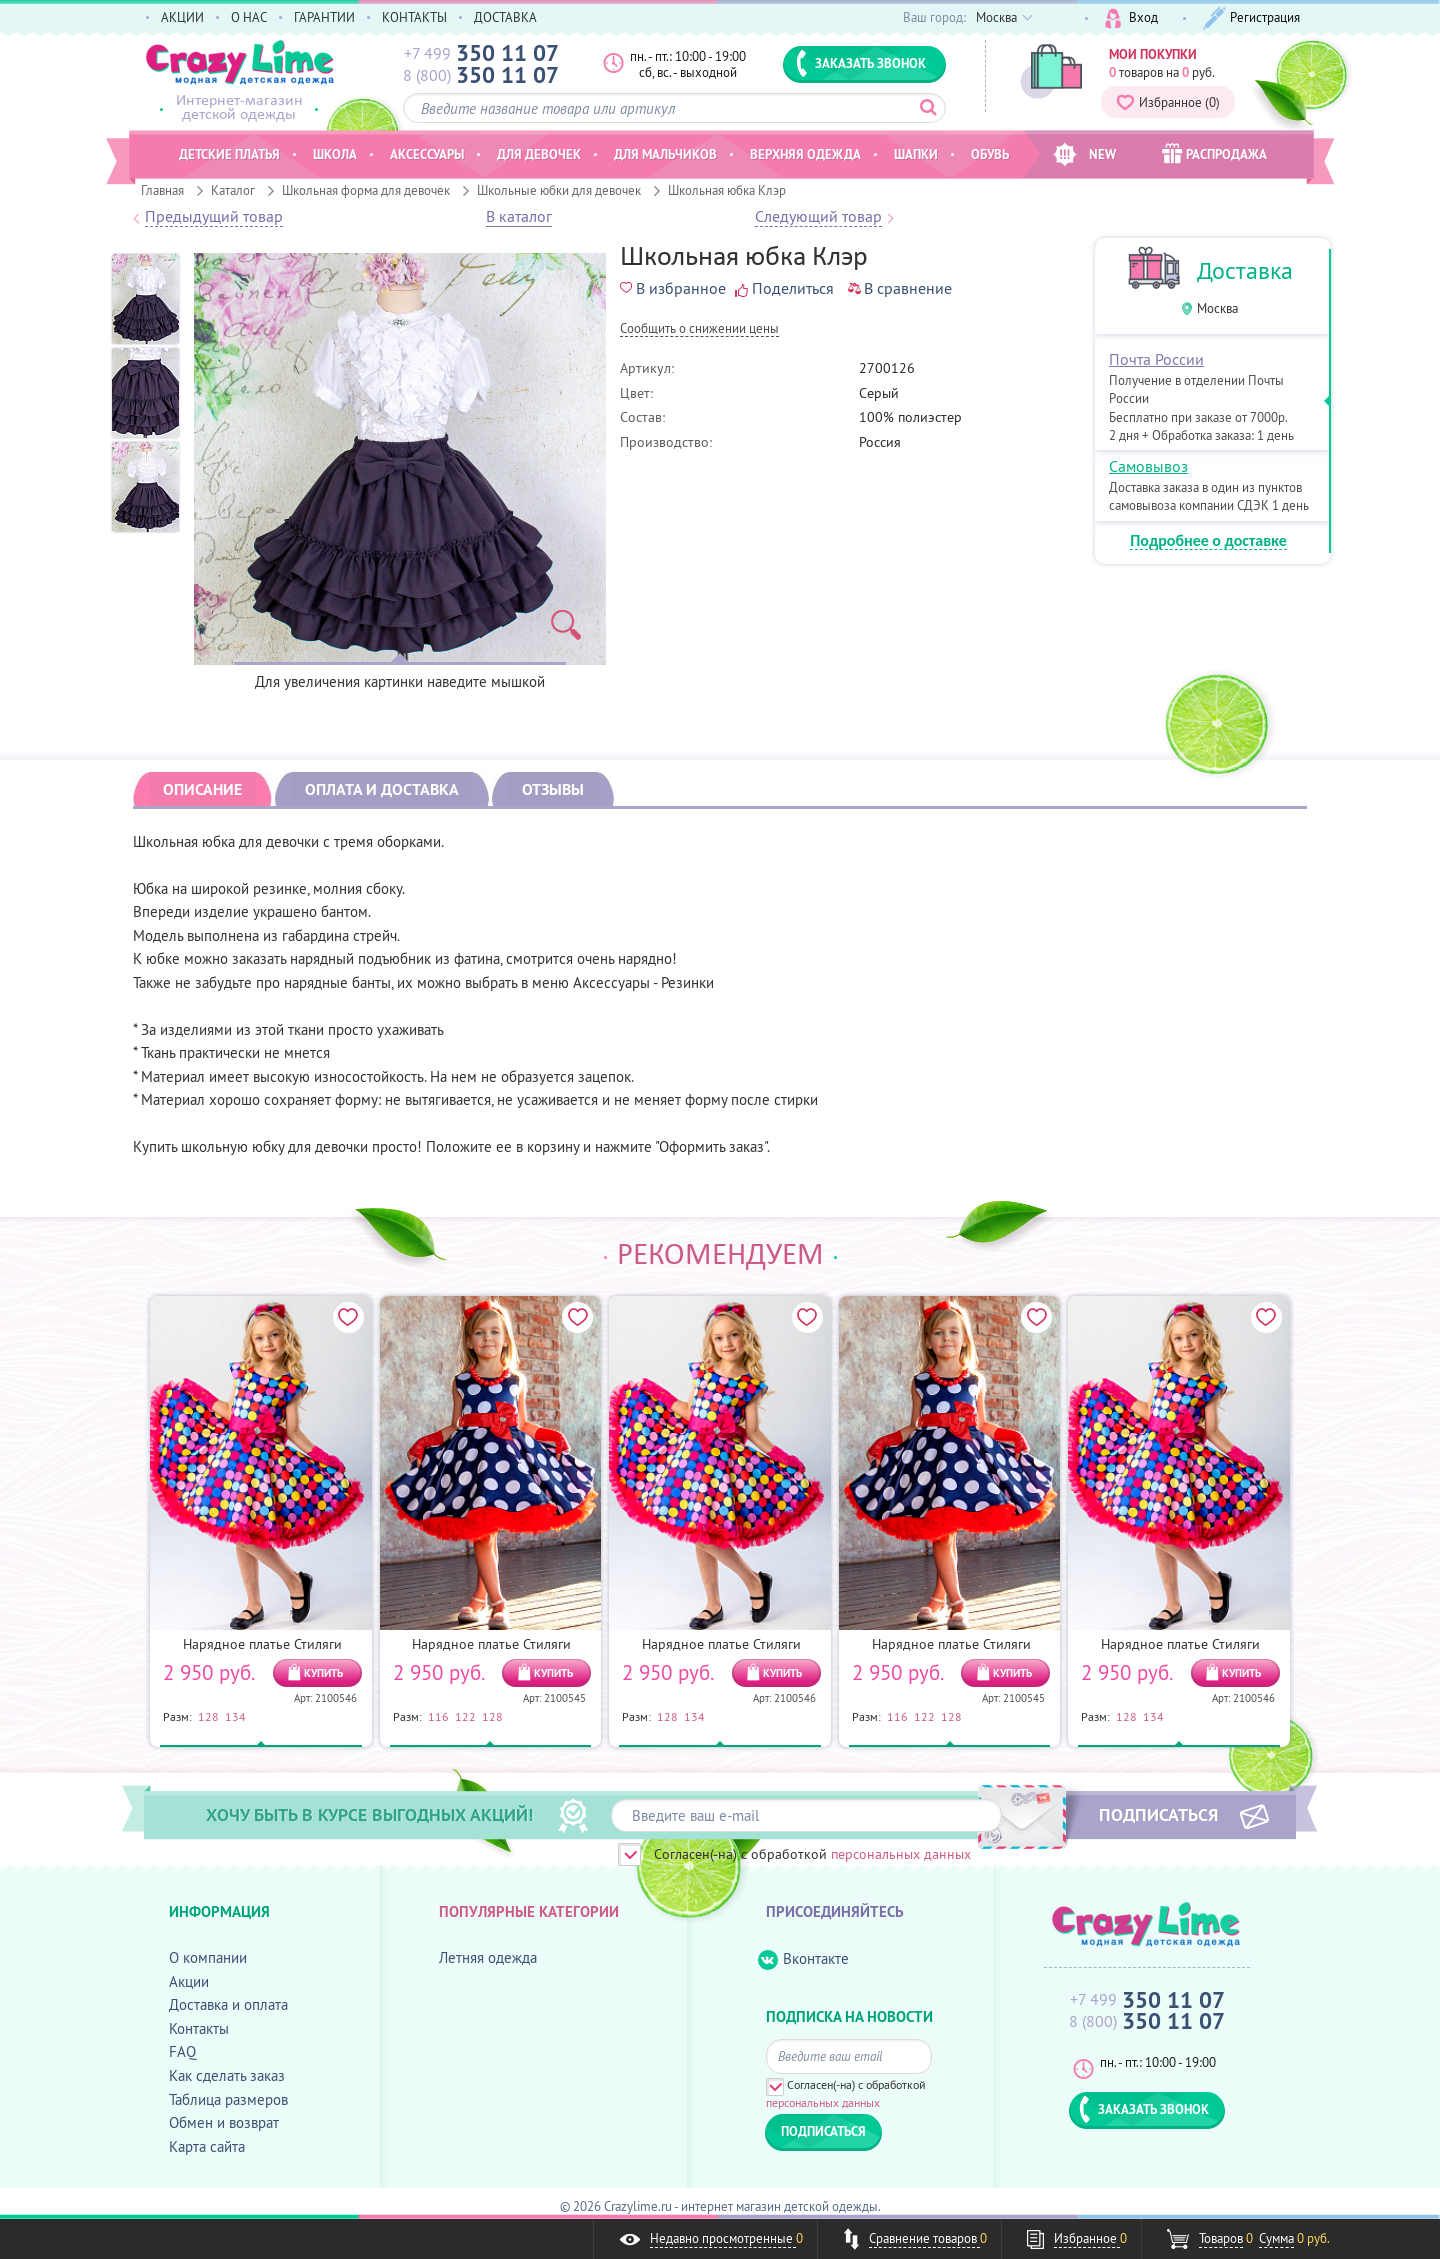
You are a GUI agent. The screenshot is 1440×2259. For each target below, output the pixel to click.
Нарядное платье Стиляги (262, 1644)
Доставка (1245, 270)
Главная (162, 190)
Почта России (1156, 359)
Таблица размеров (228, 2099)
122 (465, 1716)
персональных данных (901, 1854)
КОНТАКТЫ (414, 17)
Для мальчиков (665, 154)
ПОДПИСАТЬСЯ (1158, 1814)
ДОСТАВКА (505, 17)
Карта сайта (207, 2146)
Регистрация (1251, 18)
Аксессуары (427, 154)
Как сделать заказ (227, 2075)
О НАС (249, 17)
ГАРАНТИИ (324, 17)
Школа (335, 154)
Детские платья (229, 154)
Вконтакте (803, 1959)
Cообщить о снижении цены (699, 329)
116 (438, 1716)
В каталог (519, 217)
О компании (208, 1957)
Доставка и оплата (228, 2004)
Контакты (199, 2028)
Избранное (1168, 102)
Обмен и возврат (224, 2122)
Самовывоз (1148, 466)
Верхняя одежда (805, 154)
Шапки (916, 154)
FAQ (182, 2051)
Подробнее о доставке (1208, 541)
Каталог (233, 190)
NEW (1084, 154)
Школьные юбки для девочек (559, 190)
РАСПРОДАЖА (1214, 153)
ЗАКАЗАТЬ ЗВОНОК (861, 63)
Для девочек (539, 154)
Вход (1131, 18)
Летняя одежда (488, 1957)
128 (208, 1716)
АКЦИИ (182, 17)
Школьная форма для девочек (366, 190)
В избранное (673, 288)
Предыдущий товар (214, 217)
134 (235, 1716)
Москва (1217, 308)
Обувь (990, 154)
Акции (189, 1981)
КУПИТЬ (323, 1673)
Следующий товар (818, 217)
